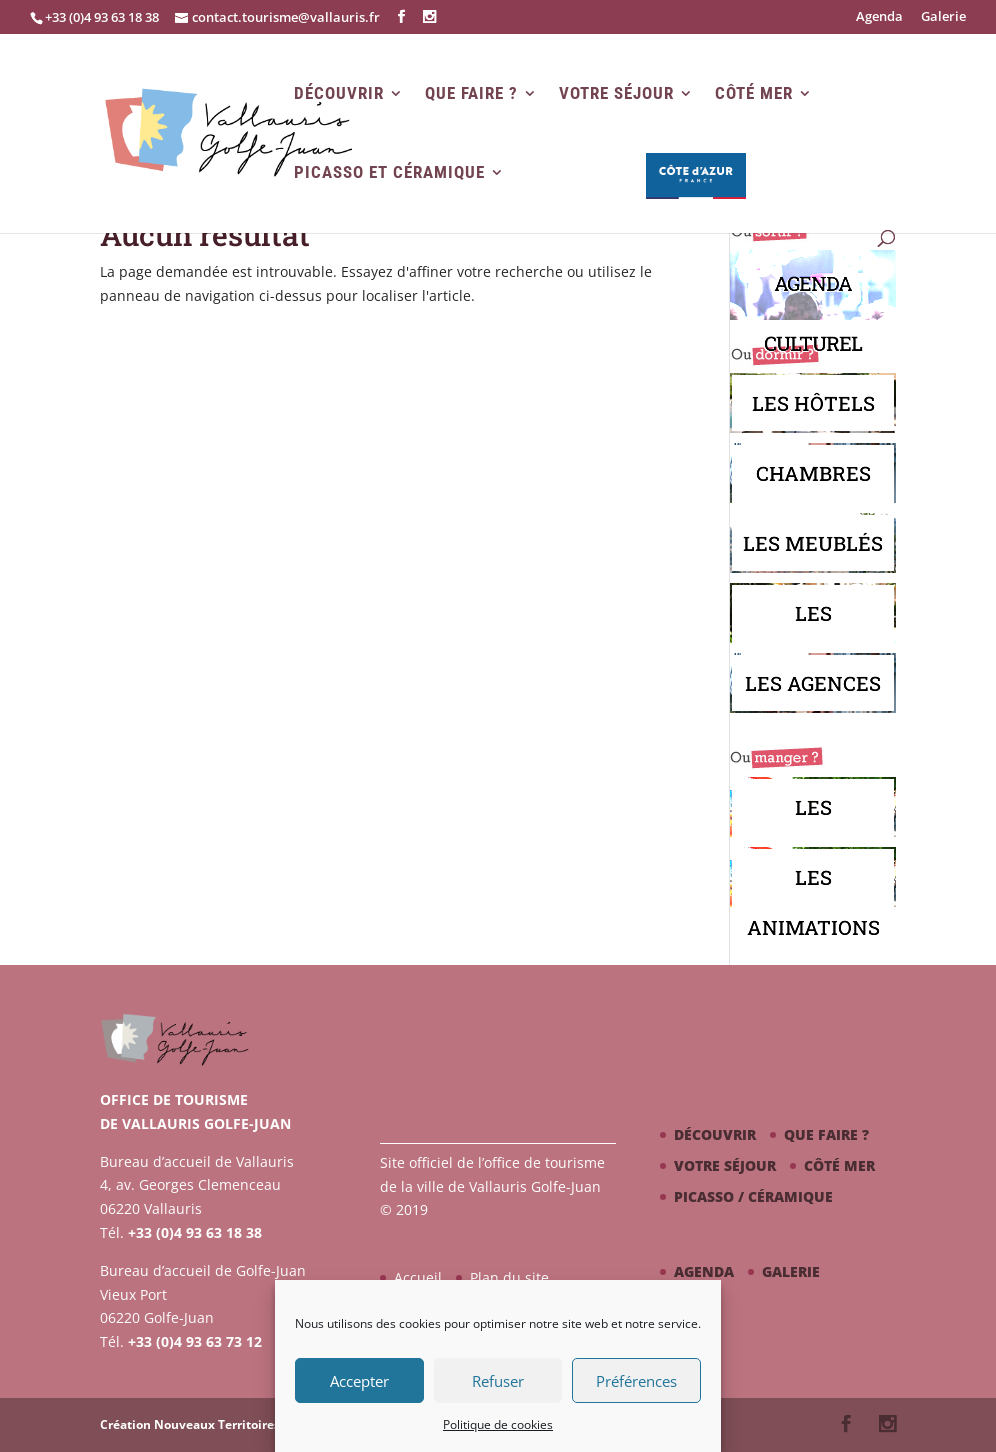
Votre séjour (616, 93)
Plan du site (509, 1277)
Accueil (418, 1277)
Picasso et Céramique (389, 172)
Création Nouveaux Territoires (190, 1424)
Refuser (498, 1381)
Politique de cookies (498, 1424)
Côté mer (754, 93)
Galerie (943, 17)
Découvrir (339, 93)
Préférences (636, 1381)
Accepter (359, 1381)
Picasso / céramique (753, 1196)
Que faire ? (471, 93)
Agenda (879, 17)
